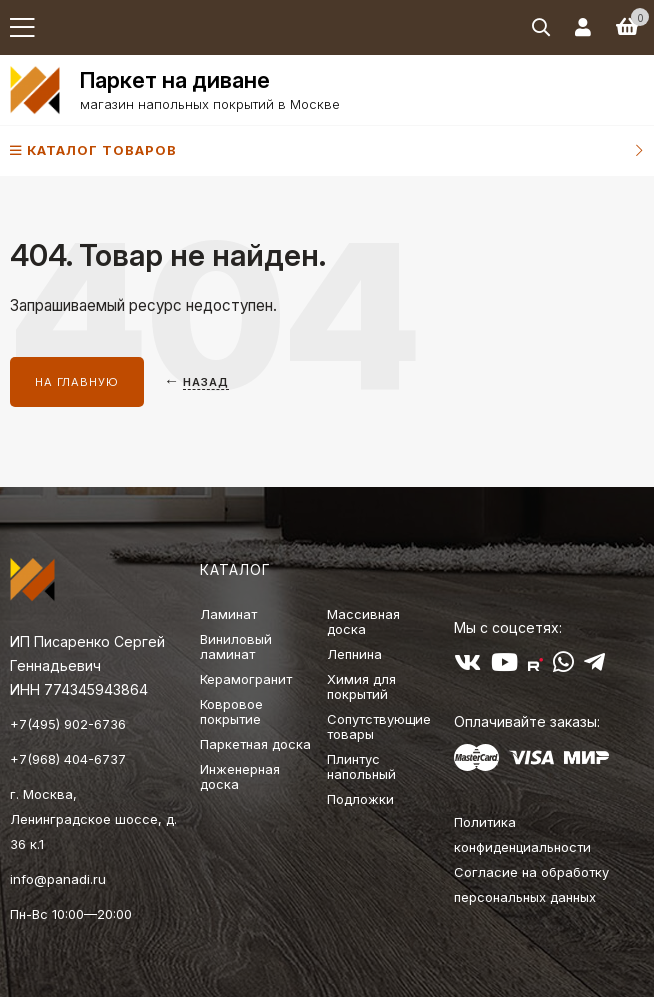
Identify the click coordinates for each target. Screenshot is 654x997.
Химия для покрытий (361, 686)
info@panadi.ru (58, 879)
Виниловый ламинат (236, 646)
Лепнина (354, 654)
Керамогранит (246, 679)
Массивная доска (363, 621)
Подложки (360, 799)
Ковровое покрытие (231, 711)
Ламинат (228, 614)
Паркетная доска (255, 744)
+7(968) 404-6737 (68, 759)
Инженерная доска (240, 776)
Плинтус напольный (361, 766)
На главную (77, 382)
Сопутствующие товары (379, 726)
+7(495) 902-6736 (68, 724)
